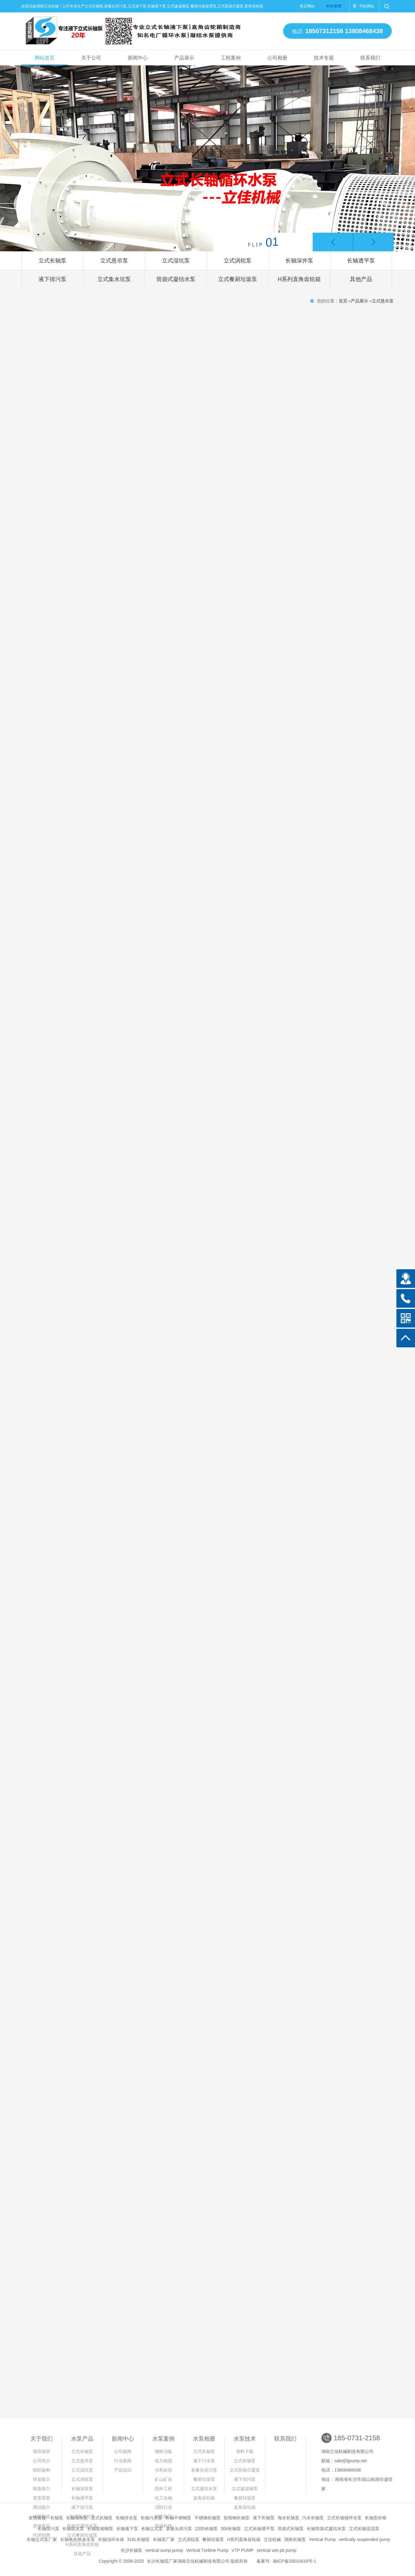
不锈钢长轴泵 (207, 2517)
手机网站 (366, 6)
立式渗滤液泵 (245, 2488)
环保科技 (163, 2525)
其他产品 (361, 279)
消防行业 (163, 2507)
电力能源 (163, 2460)
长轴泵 (56, 2517)
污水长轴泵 (313, 2517)
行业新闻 (123, 2460)
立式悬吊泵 (114, 261)
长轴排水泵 (126, 2517)
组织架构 (41, 2470)
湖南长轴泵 (295, 2539)
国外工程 (163, 2488)
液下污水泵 (204, 2460)
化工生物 (163, 2497)
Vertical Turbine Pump (207, 2550)
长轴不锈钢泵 (178, 2517)
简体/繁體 (333, 6)
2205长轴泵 (206, 2528)
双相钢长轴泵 (237, 2517)
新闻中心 (138, 57)
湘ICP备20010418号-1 (294, 2561)
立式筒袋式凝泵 (245, 2470)
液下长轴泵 (263, 2517)
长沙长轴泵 (131, 2550)
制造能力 (41, 2488)
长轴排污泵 (48, 2528)
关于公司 (91, 57)
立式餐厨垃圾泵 (237, 279)
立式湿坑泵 (176, 261)
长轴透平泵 (361, 261)
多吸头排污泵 (204, 2470)
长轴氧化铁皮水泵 (77, 2539)
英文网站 (307, 6)
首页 (343, 300)
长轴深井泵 (299, 261)
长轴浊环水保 (111, 2539)
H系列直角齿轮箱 (299, 279)
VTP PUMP (243, 2550)
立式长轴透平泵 (259, 2528)
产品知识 (123, 2470)
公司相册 (277, 57)
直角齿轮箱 (204, 2497)
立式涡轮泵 (238, 261)
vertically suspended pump (364, 2539)
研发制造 (41, 2516)
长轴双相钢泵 (100, 2528)
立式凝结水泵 (204, 2488)
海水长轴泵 (288, 2517)
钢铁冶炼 (163, 2451)
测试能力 (41, 2507)
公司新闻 (123, 2451)
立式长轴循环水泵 (344, 2517)
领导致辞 (41, 2451)
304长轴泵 (231, 2528)
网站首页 (45, 57)
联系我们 (370, 57)
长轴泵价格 (375, 2517)
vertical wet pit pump (277, 2550)
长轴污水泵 (151, 2517)
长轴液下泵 (127, 2528)
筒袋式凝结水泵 (175, 279)
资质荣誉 (41, 2497)
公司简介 (41, 2460)
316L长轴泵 (138, 2539)
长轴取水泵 (73, 2528)
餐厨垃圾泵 (204, 2479)
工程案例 (231, 57)
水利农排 (163, 2470)
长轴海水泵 (77, 2517)
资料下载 (244, 2451)
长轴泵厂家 (164, 2539)
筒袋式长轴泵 (291, 2528)
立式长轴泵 (52, 261)
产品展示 (184, 57)
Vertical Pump (322, 2539)
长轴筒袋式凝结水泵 (326, 2528)
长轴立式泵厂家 (42, 2539)
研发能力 (41, 2479)
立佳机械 (272, 2539)
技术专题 (324, 57)
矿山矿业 (163, 2479)
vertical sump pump (164, 2550)
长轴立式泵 (152, 2528)
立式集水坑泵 (114, 279)
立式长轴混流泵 (364, 2528)
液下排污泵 (52, 279)
